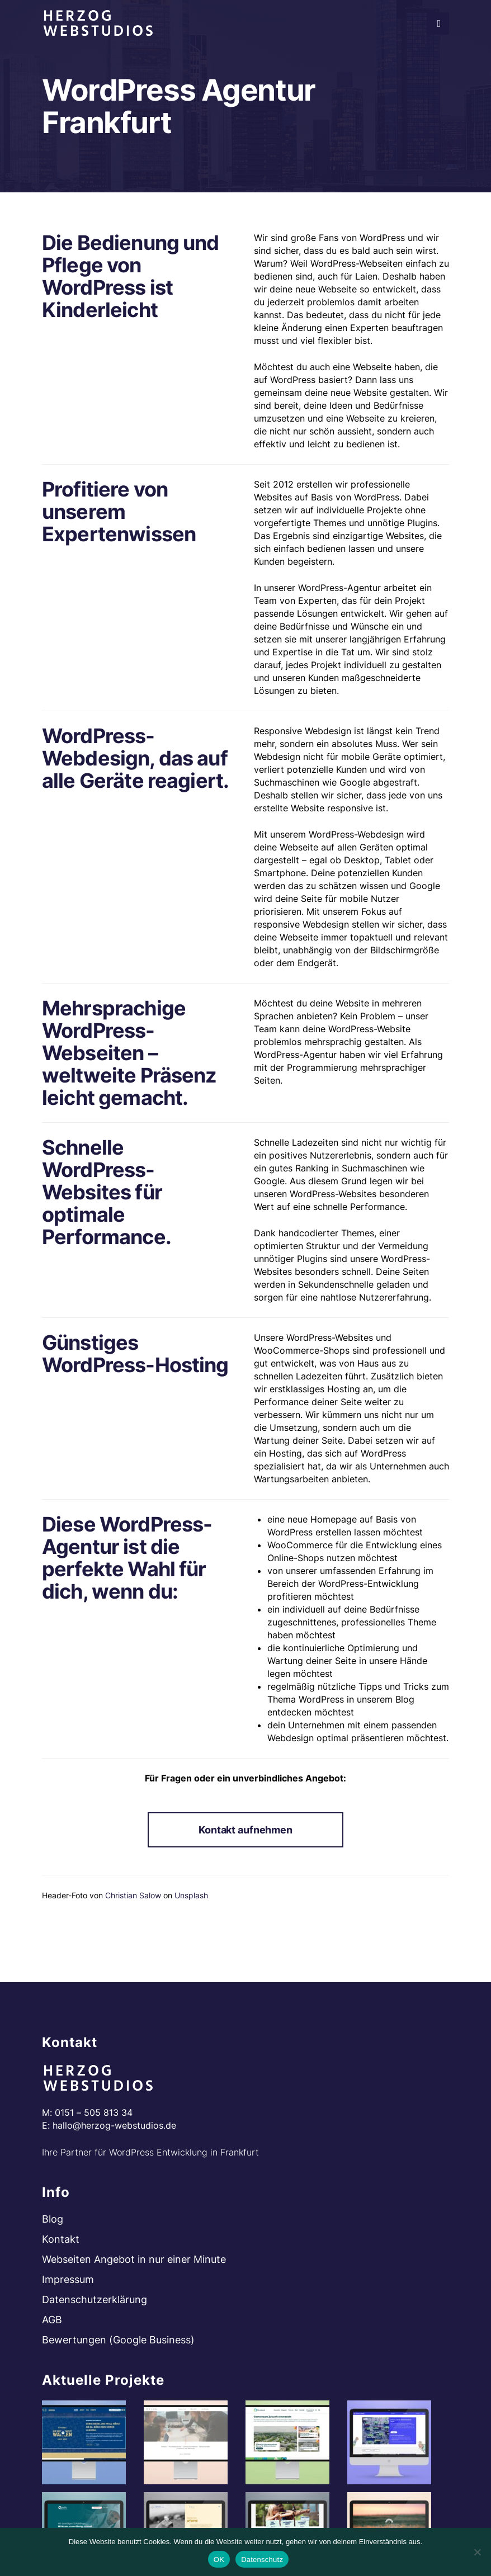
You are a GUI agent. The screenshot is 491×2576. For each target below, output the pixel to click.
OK (219, 2559)
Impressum (68, 2279)
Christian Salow (133, 1895)
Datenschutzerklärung (94, 2299)
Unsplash (191, 1895)
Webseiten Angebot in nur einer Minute (134, 2259)
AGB (52, 2320)
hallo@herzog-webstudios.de (114, 2125)
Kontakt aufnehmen (245, 1830)
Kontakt (60, 2239)
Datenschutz (262, 2559)
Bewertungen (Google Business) (118, 2340)
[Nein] (477, 2552)
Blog (52, 2219)
